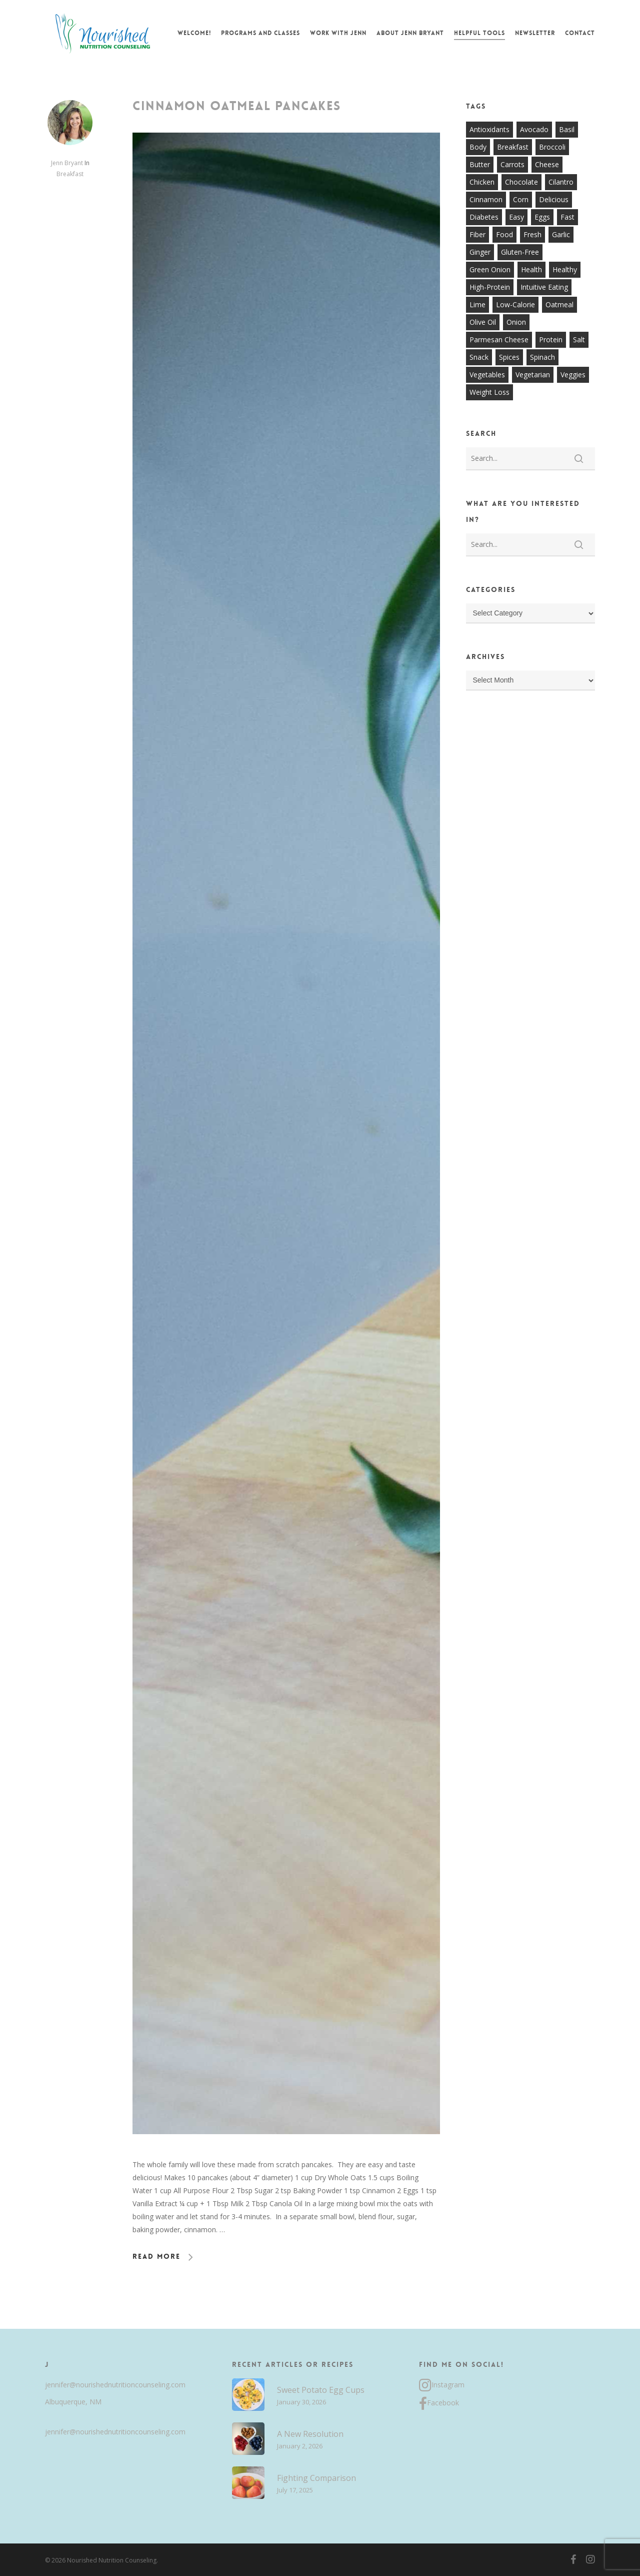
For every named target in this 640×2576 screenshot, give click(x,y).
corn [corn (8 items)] (520, 199)
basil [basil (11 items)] (566, 129)
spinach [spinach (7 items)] (542, 357)
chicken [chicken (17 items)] (482, 182)
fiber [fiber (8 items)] (478, 234)
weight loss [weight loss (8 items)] (490, 392)
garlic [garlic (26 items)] (561, 234)
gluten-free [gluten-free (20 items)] (520, 252)
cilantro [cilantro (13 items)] (561, 182)
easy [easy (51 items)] (516, 217)
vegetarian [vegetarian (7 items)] (533, 374)
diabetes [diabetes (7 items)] (484, 217)
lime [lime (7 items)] (478, 304)
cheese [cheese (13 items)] (547, 164)
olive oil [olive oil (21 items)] (483, 322)
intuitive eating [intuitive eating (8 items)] (544, 287)
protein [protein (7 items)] (550, 339)
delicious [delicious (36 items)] (553, 199)
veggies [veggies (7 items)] (573, 374)
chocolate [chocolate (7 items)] (521, 182)
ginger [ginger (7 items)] (480, 252)
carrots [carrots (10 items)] (512, 164)
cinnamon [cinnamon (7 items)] (486, 199)
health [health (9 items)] (531, 269)
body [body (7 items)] (478, 147)
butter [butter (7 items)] (480, 164)
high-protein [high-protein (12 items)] (490, 287)
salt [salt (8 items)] (579, 339)
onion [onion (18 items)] (516, 322)
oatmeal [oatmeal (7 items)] (560, 304)
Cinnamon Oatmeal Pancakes (236, 106)
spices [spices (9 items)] (509, 357)
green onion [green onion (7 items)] (490, 269)
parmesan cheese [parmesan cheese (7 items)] (499, 339)
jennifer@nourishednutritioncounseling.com (115, 2384)
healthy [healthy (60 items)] (564, 269)
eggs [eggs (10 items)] (542, 217)
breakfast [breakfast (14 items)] (512, 147)
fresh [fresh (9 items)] (533, 234)
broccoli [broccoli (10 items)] (552, 147)
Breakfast (70, 174)
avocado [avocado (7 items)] (534, 129)
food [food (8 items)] (504, 234)
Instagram (441, 2385)
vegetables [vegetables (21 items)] (487, 374)
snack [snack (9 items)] (479, 357)
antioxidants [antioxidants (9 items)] (490, 129)
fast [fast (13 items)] (567, 217)
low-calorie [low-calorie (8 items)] (515, 304)
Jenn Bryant (67, 163)
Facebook (439, 2404)
